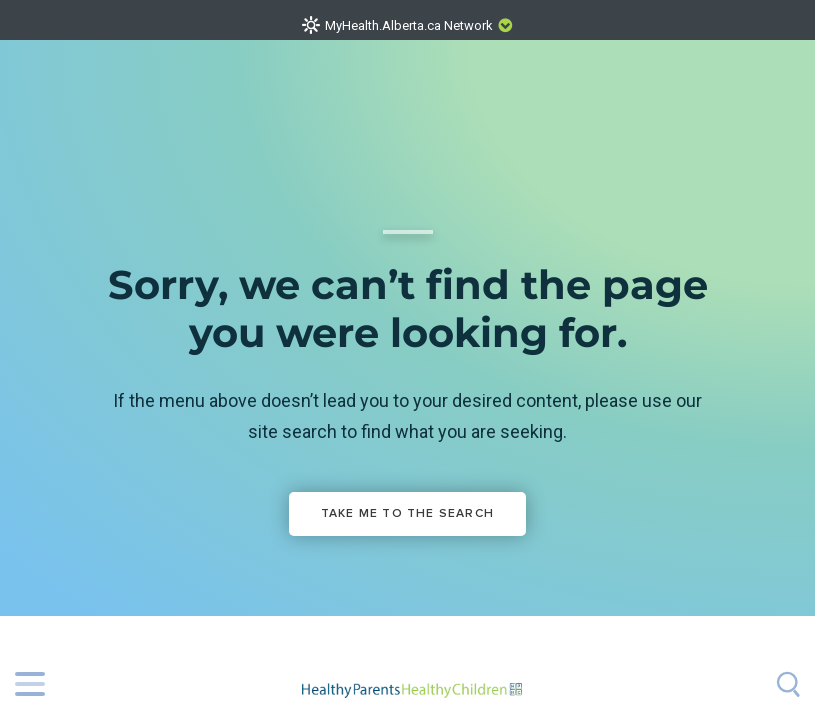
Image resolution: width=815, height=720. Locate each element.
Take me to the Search (407, 514)
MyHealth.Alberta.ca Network (409, 25)
